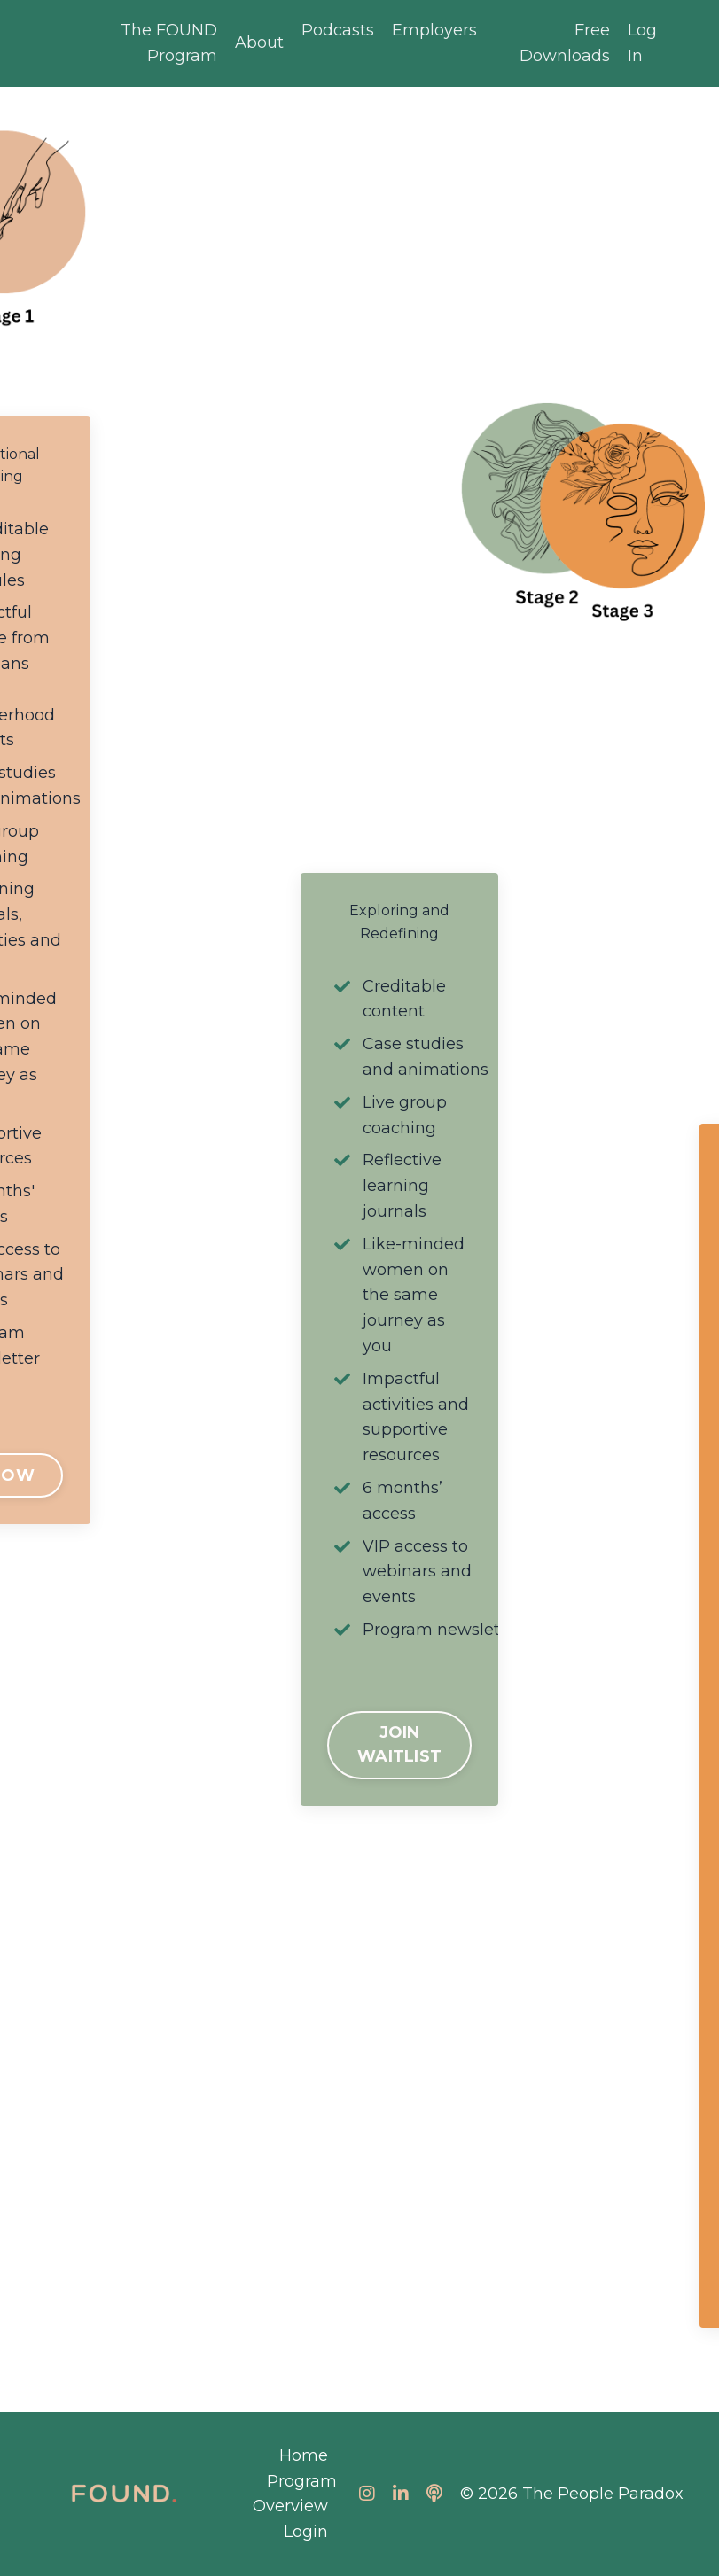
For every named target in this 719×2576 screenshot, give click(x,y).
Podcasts (337, 30)
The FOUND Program (169, 43)
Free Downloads (565, 43)
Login (306, 2531)
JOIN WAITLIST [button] (399, 1744)
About (259, 42)
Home (303, 2455)
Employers (434, 30)
